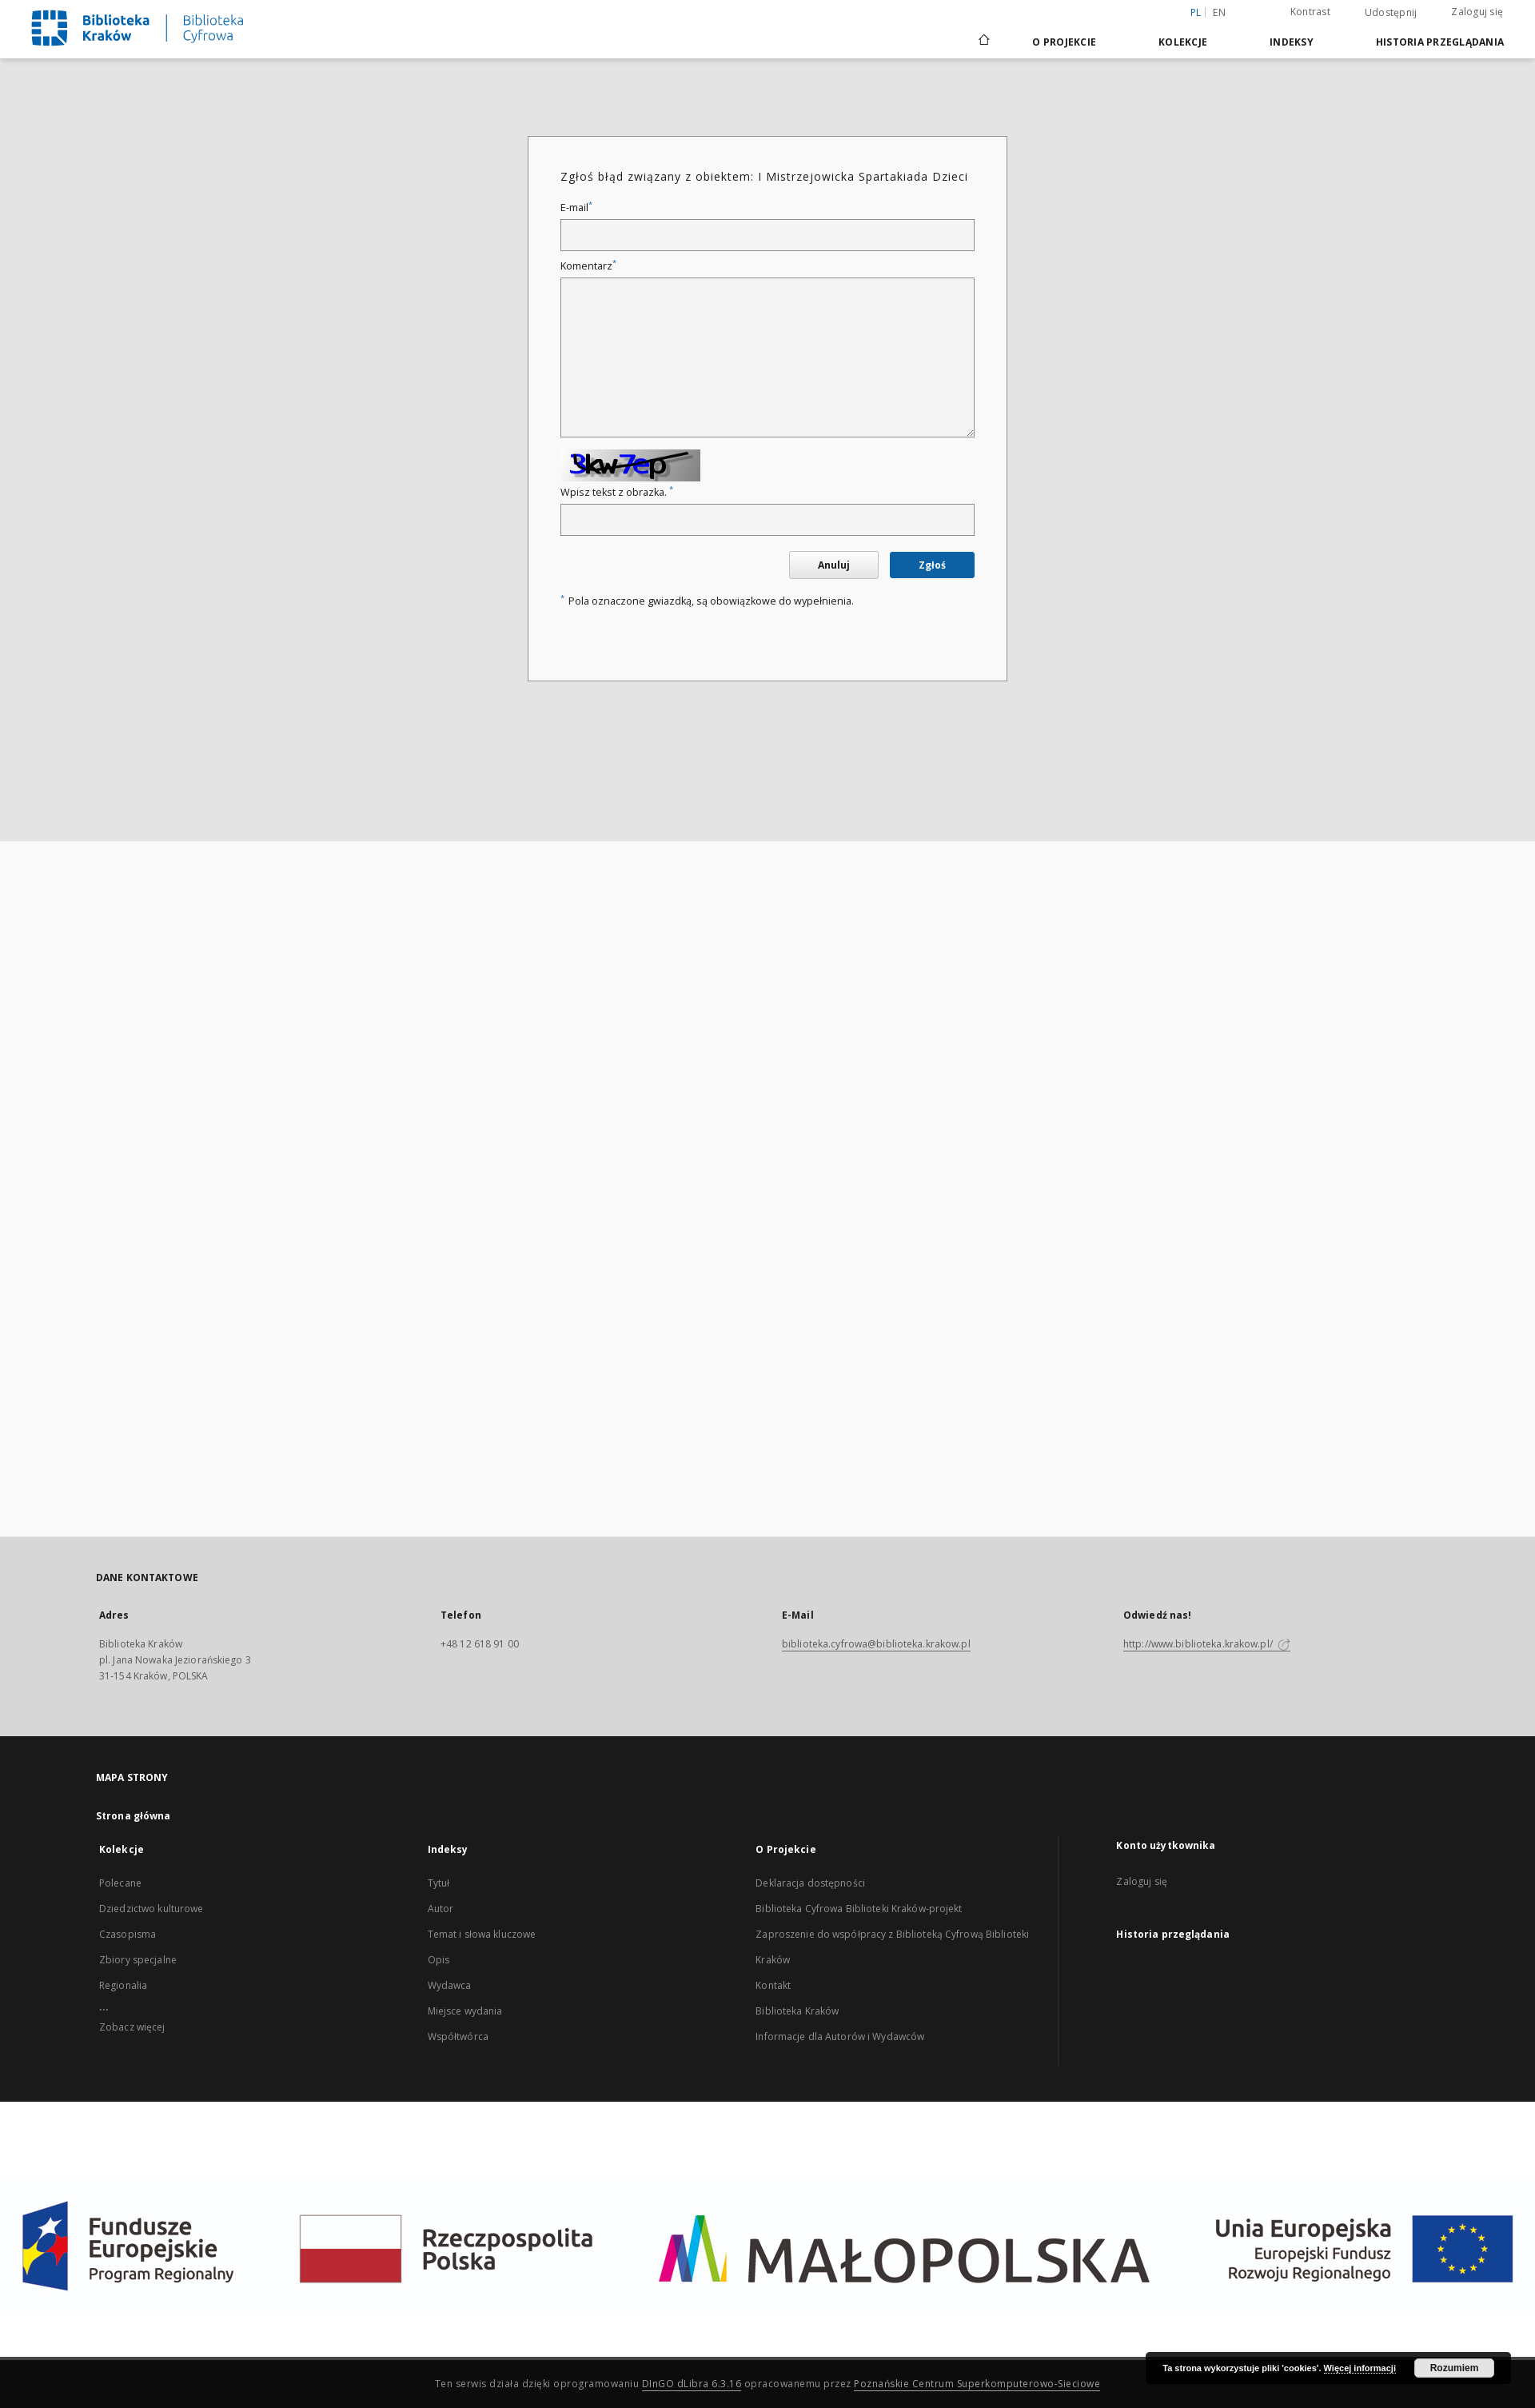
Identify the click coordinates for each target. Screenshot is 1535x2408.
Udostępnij (1391, 12)
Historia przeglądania (1440, 42)
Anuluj (834, 565)
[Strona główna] (983, 41)
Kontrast (1310, 11)
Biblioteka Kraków (797, 2011)
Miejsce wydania (465, 2011)
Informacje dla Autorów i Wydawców (840, 2036)
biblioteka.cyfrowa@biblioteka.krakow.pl (876, 1644)
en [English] (1219, 12)
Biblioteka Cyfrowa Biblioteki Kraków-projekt (859, 1908)
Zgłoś (932, 565)
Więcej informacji (1360, 2368)
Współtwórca (458, 2036)
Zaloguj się (1477, 11)
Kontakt (773, 1985)
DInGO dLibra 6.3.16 (692, 2383)
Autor (441, 1908)
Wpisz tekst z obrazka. (616, 492)
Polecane (120, 1883)
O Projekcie (1064, 42)
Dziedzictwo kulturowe (151, 1908)
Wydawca (450, 1985)
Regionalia (123, 1985)
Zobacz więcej (132, 2027)
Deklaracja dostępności (810, 1883)
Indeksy (1292, 42)
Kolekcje (1182, 42)
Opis (438, 1960)
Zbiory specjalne (138, 1960)
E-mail (576, 207)
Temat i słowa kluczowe (482, 1934)
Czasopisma (127, 1934)
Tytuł (439, 1883)
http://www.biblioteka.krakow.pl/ (1206, 1644)
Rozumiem (1454, 2368)
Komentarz (588, 266)
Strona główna (133, 1816)
